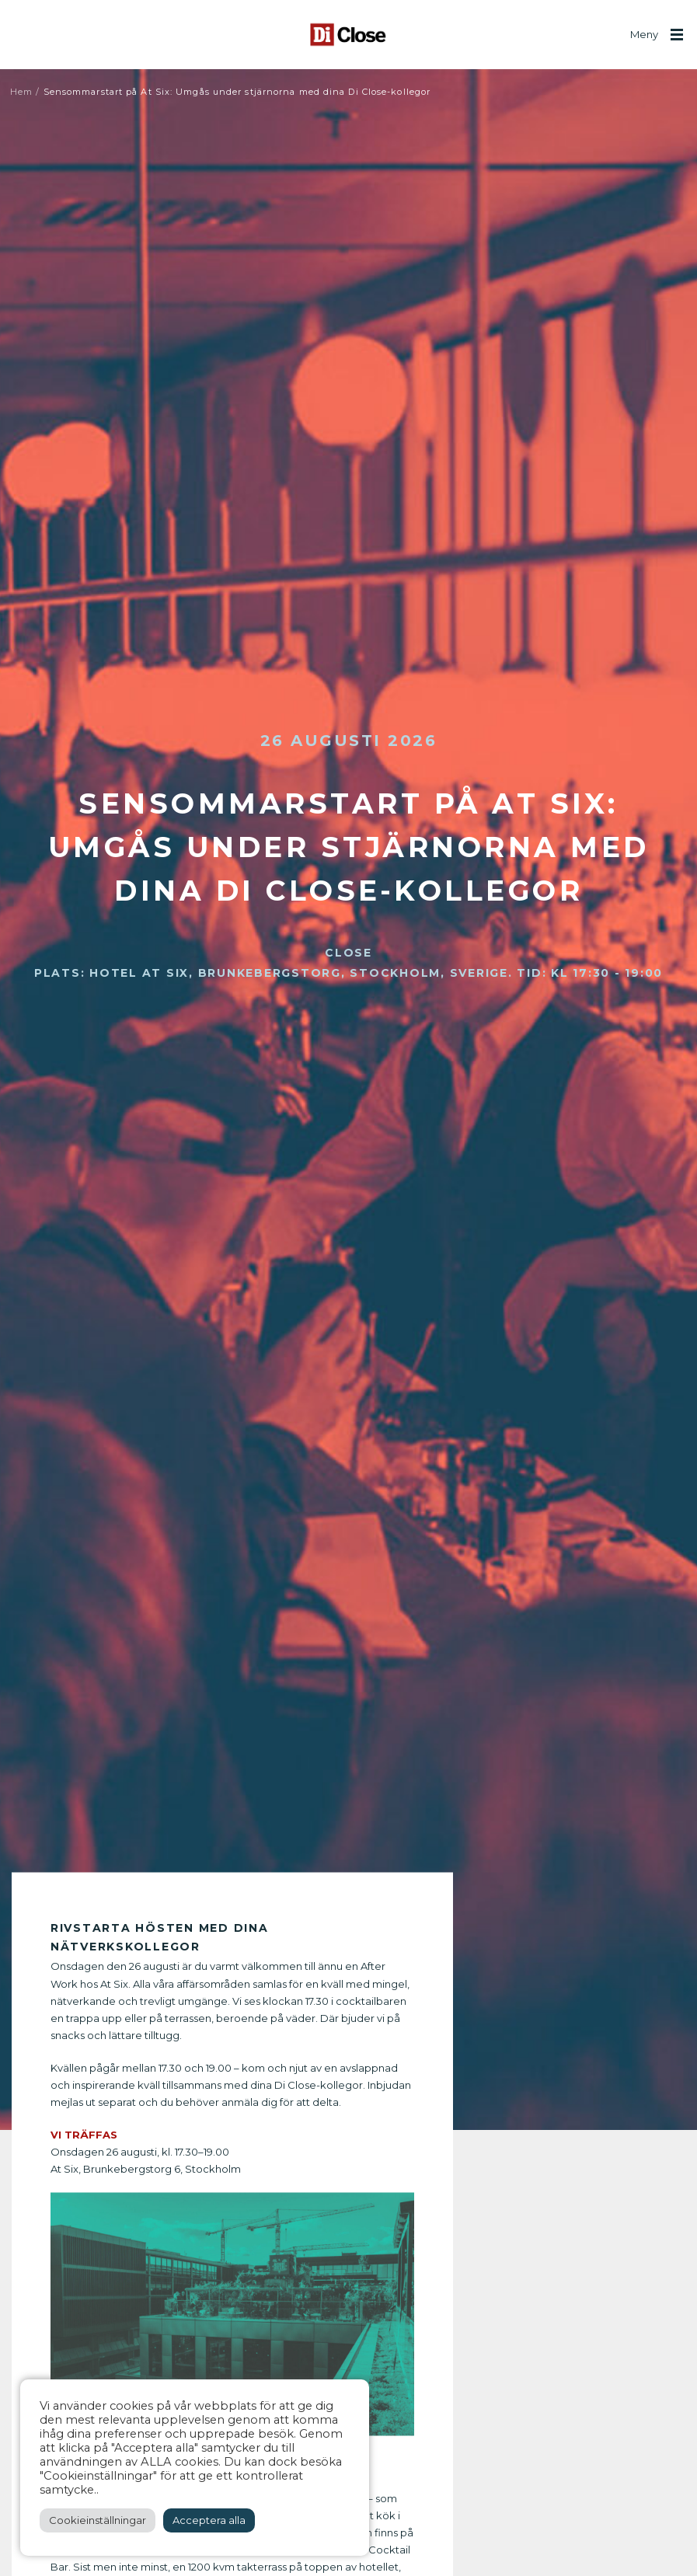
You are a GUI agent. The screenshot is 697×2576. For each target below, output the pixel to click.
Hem (21, 91)
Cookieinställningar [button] (97, 2520)
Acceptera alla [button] (209, 2520)
